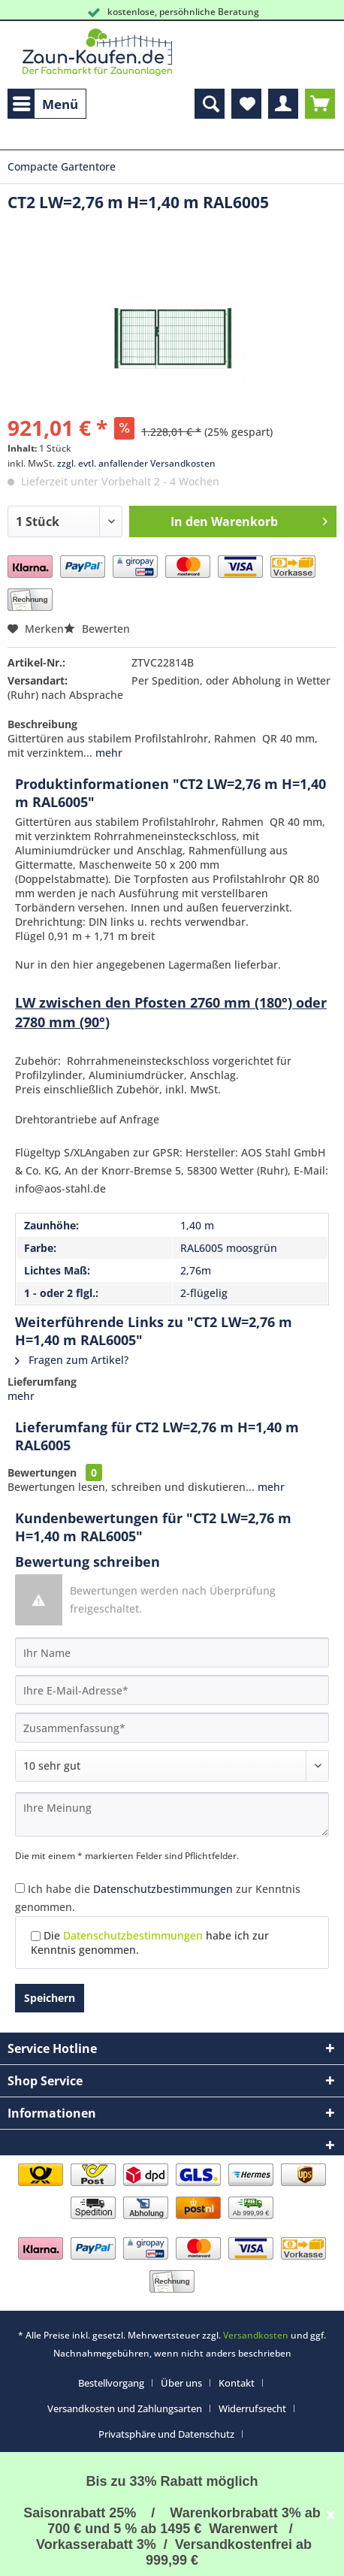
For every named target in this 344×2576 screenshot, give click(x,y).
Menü (45, 102)
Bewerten (97, 628)
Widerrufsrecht (252, 2408)
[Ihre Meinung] (172, 1814)
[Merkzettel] (246, 104)
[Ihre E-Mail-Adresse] (172, 1690)
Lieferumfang (42, 1381)
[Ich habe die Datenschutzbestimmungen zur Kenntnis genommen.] (20, 1888)
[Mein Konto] (283, 104)
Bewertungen (42, 1472)
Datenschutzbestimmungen (163, 1889)
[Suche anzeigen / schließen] (210, 104)
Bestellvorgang (111, 2383)
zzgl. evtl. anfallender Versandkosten (136, 463)
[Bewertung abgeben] (172, 1766)
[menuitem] (47, 104)
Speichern (49, 1998)
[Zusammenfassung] (172, 1728)
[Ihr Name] (172, 1652)
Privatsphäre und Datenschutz (166, 2434)
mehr (107, 752)
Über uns (181, 2383)
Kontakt (237, 2383)
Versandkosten (255, 2335)
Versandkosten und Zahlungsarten (124, 2408)
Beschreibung (42, 724)
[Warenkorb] (320, 104)
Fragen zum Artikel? (71, 1360)
